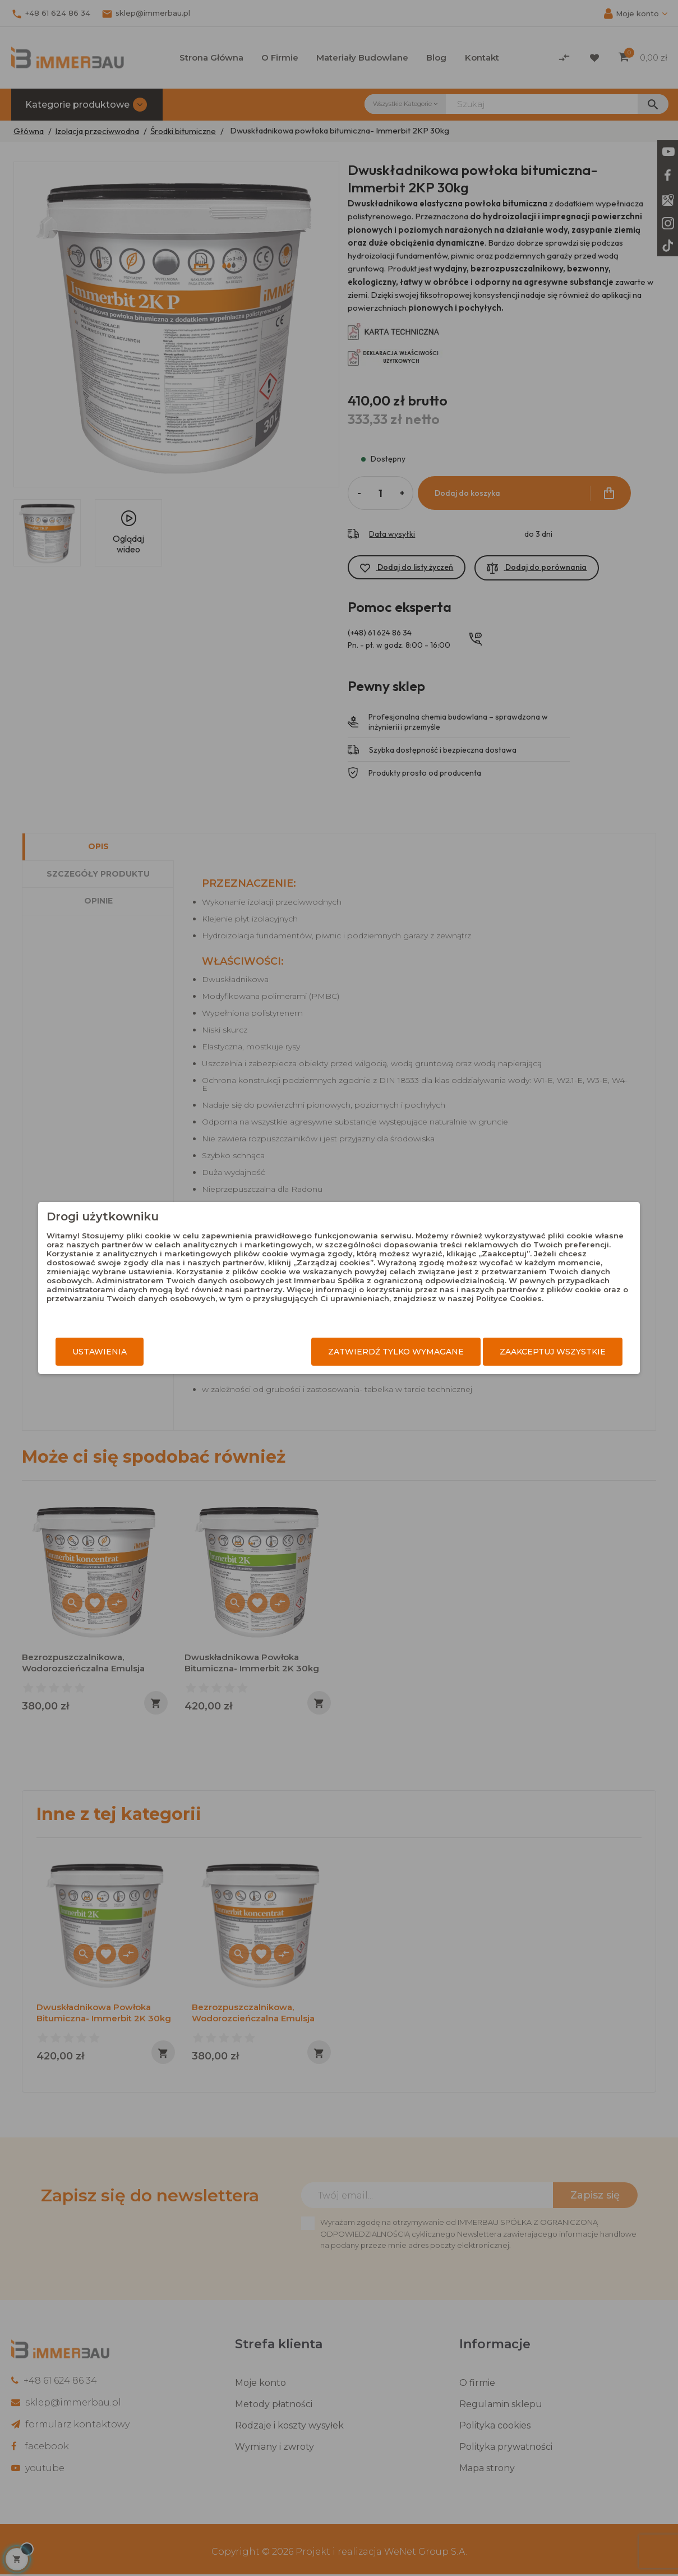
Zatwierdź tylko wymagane (369, 1352)
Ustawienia (127, 1352)
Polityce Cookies (445, 1306)
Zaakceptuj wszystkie (526, 1352)
